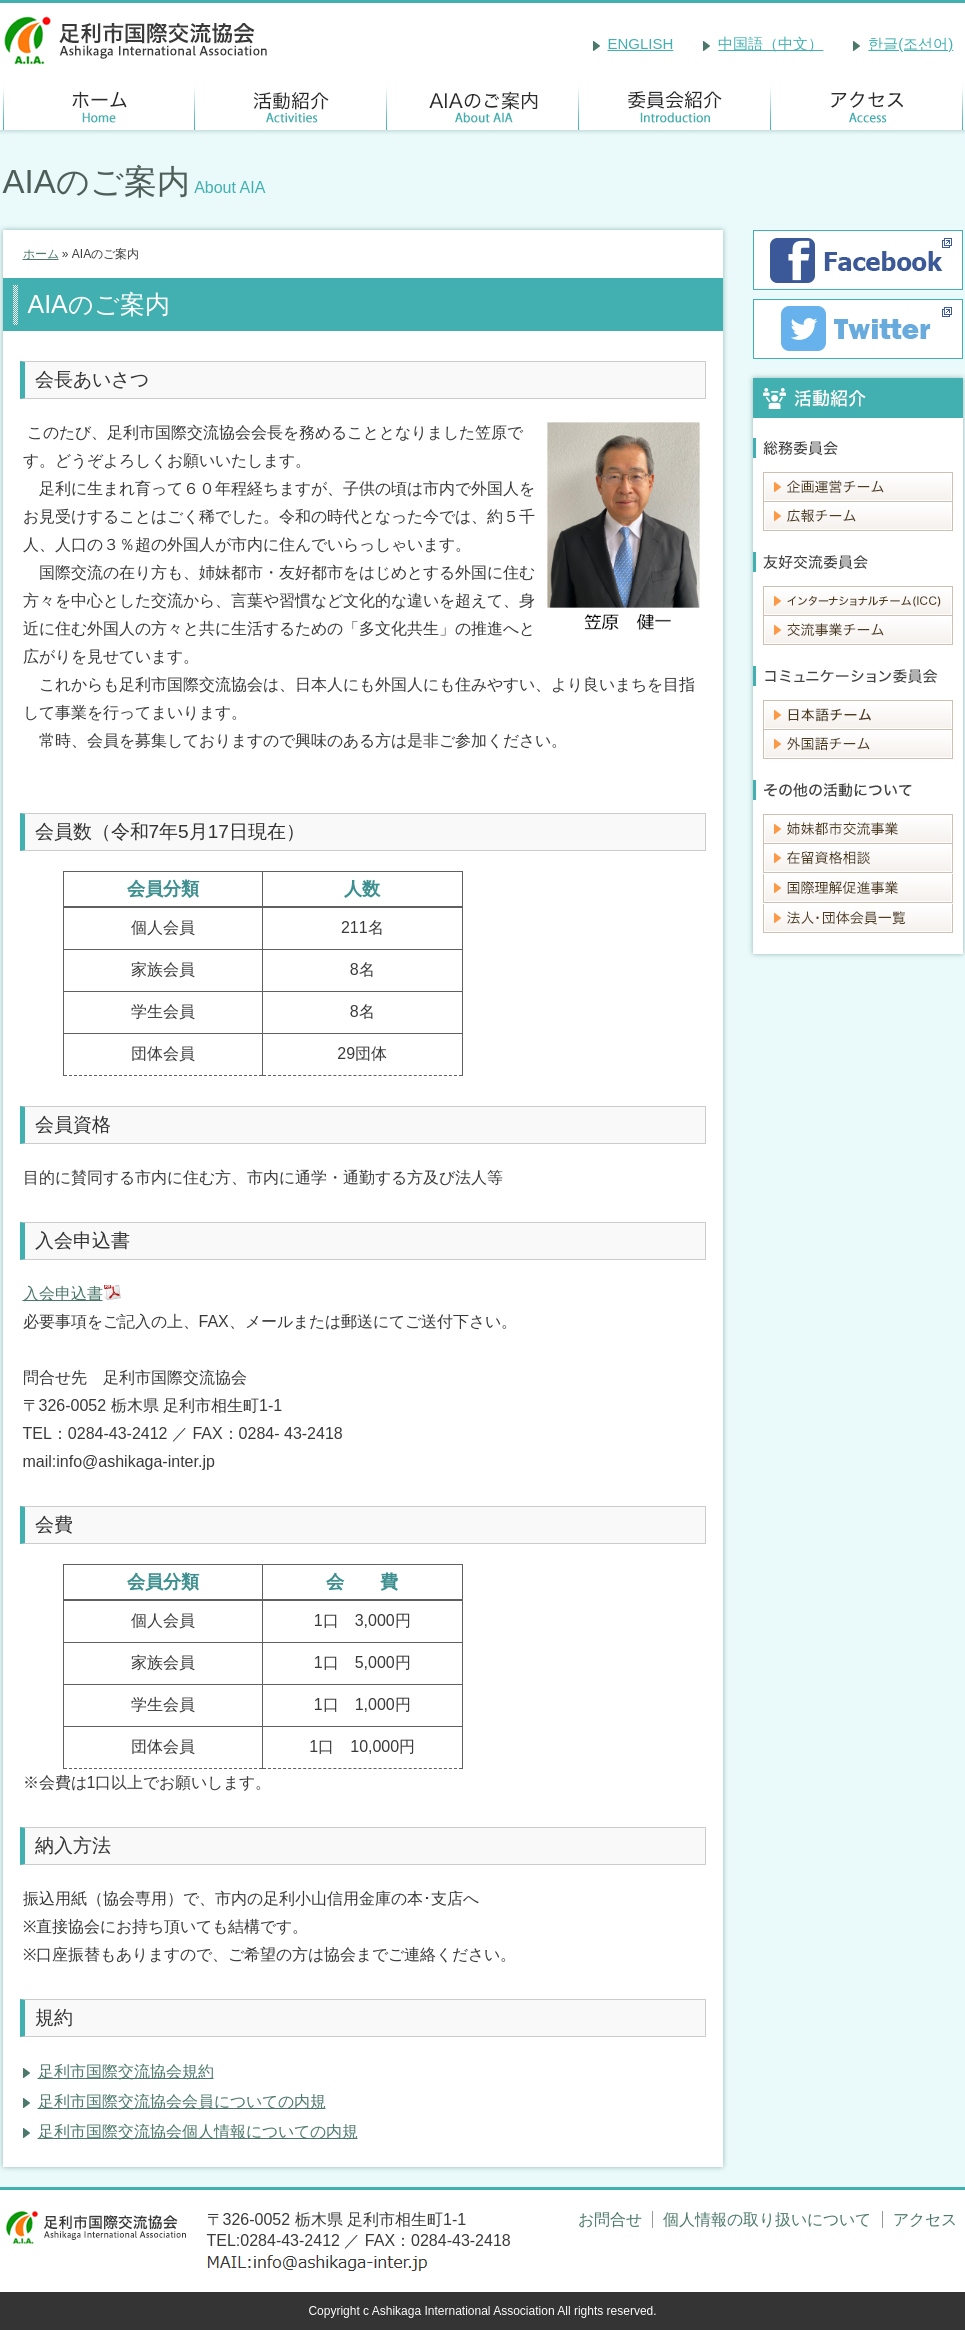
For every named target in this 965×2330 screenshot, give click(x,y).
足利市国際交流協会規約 (126, 2071)
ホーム (41, 254)
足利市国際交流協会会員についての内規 (182, 2101)
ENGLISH (641, 43)
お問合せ (610, 2219)
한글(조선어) (910, 43)
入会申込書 (63, 1293)
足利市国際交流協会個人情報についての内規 (198, 2131)
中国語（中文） (770, 43)
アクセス (925, 2219)
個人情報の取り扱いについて (767, 2219)
